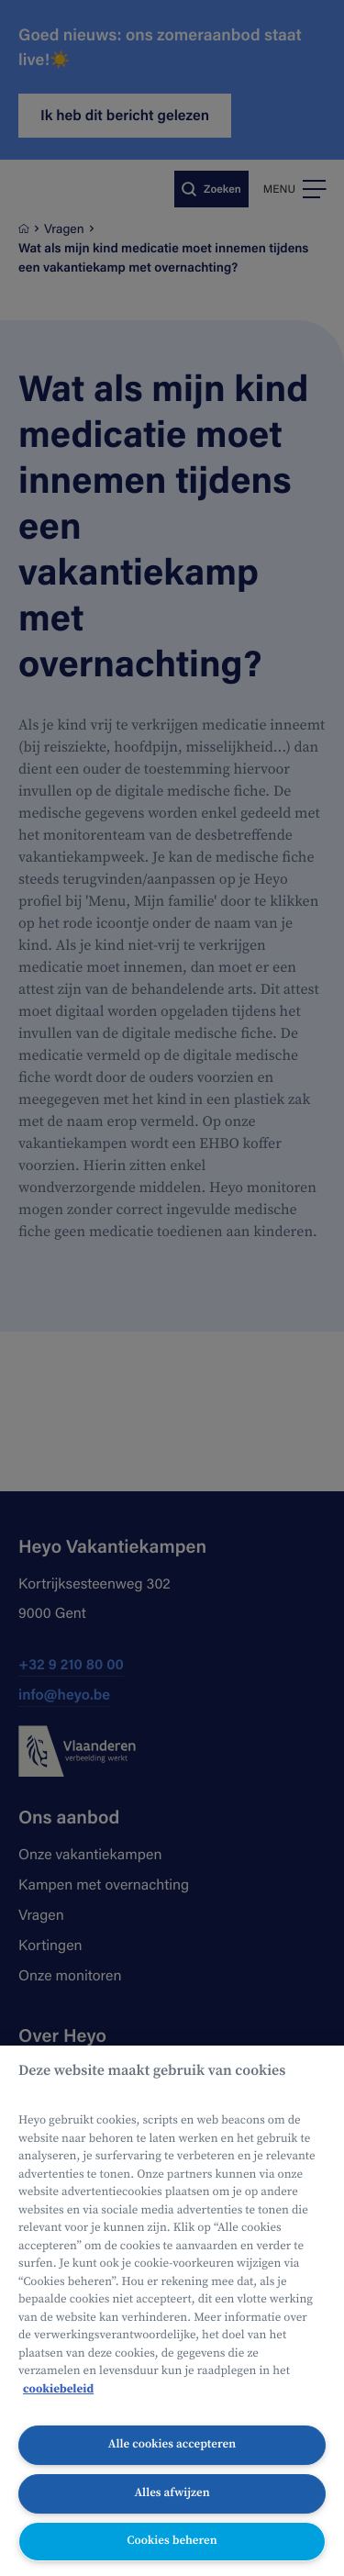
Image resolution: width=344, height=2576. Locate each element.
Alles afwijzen (171, 2493)
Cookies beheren (172, 2540)
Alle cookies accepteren (172, 2444)
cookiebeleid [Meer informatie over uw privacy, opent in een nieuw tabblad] (58, 2389)
